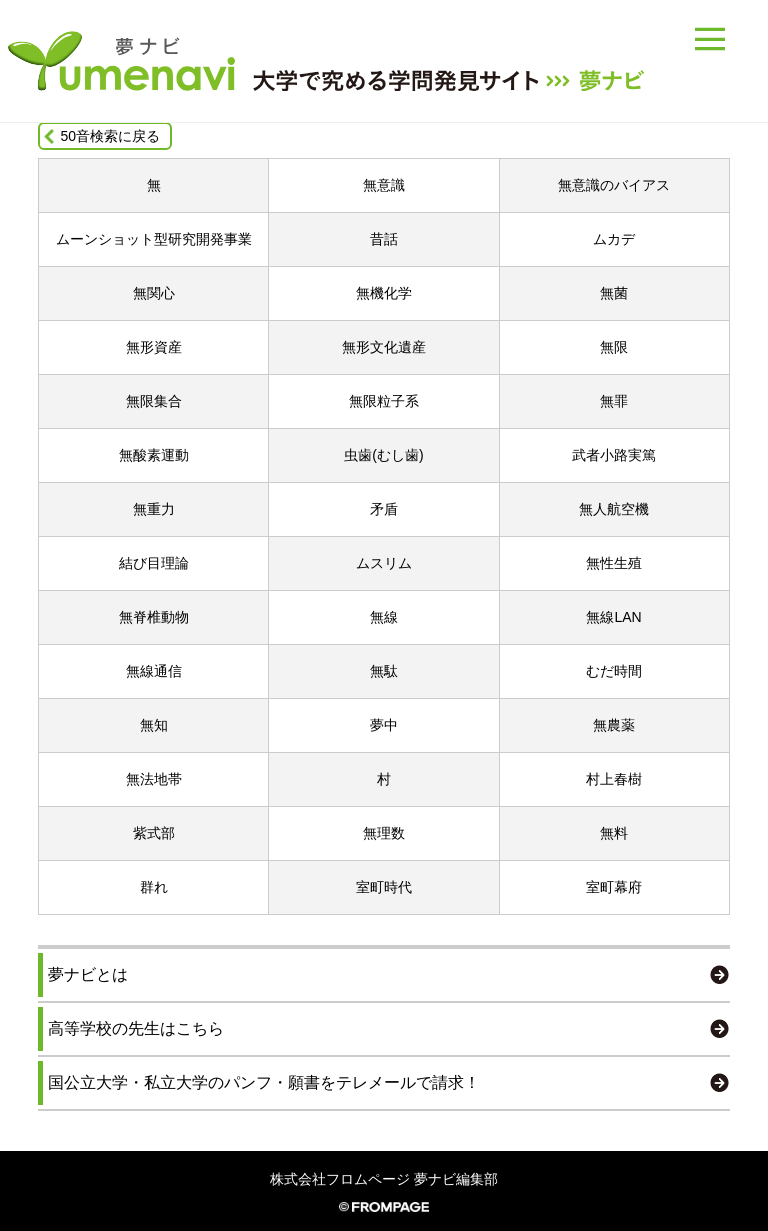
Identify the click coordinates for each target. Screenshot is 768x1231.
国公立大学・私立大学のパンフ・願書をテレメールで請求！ (264, 1082)
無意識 (384, 185)
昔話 (384, 239)
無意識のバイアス (614, 185)
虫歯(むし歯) (383, 455)
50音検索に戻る (110, 136)
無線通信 (154, 671)
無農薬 (614, 725)
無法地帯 (154, 779)
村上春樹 (614, 779)
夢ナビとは (88, 974)
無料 (614, 833)
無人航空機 (614, 509)
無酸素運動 (154, 455)
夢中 (384, 725)
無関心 (154, 293)
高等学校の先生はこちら (136, 1028)
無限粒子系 (384, 401)
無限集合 (154, 401)
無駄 (384, 671)
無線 (384, 617)
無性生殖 (614, 563)
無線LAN (613, 617)
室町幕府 (614, 887)
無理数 (384, 833)
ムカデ (614, 239)
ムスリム (384, 563)
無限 (614, 347)
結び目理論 (154, 563)
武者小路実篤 (614, 455)
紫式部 (154, 833)
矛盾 (384, 509)
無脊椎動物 (154, 617)
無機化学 (384, 293)
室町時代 (384, 887)
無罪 (614, 401)
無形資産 (154, 347)
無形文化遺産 (384, 347)
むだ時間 (614, 671)
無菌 (614, 293)
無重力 (154, 509)
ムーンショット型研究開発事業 (154, 239)
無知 (154, 725)
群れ (154, 887)
